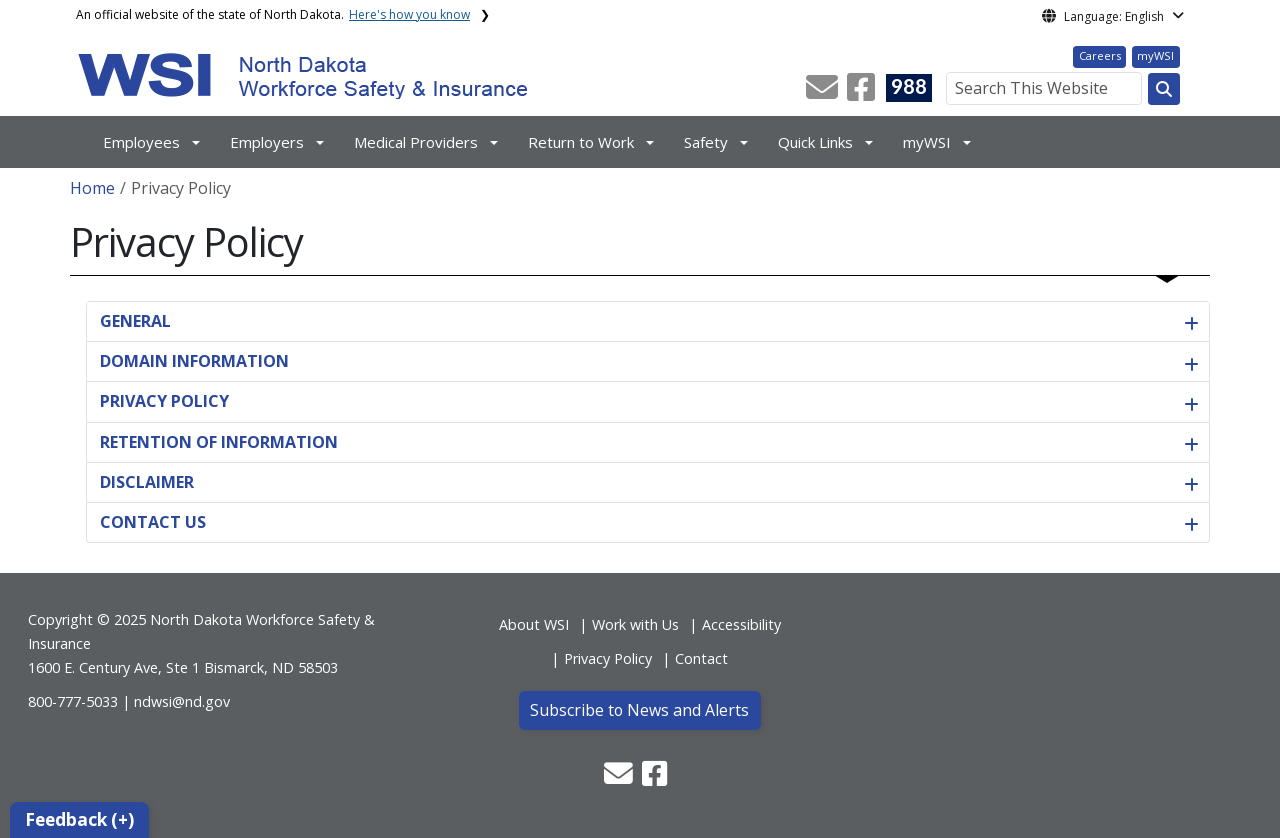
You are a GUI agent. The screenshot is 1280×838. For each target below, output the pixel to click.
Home (92, 188)
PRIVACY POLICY (164, 401)
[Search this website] (1164, 89)
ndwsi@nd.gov (182, 701)
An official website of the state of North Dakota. (273, 14)
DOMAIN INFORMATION (194, 361)
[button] (824, 93)
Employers (267, 142)
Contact (701, 658)
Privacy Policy (608, 658)
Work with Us (635, 624)
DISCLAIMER (147, 482)
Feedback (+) (79, 819)
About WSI (534, 624)
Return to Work (581, 142)
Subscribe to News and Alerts (639, 710)
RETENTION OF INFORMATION (219, 442)
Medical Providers (416, 142)
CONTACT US (153, 522)
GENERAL (135, 321)
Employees (141, 142)
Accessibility (741, 624)
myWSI (1155, 55)
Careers (1100, 55)
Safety (706, 142)
